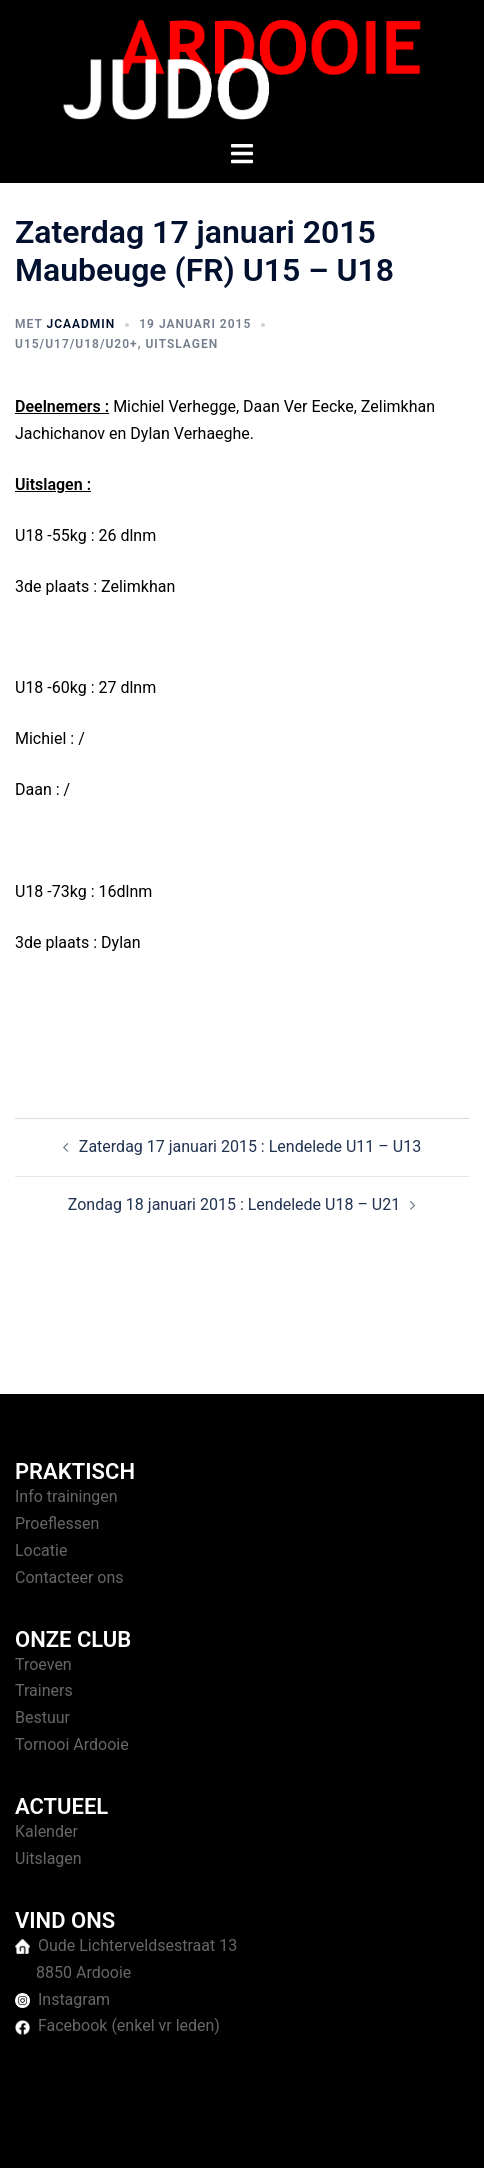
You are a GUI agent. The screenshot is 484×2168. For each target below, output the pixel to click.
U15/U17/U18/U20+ (76, 344)
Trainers (44, 1690)
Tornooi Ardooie (72, 1744)
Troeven (43, 1664)
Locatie (41, 1550)
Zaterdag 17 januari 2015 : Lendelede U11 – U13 (250, 1146)
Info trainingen (66, 1496)
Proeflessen (57, 1523)
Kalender (46, 1831)
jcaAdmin (80, 324)
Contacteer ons (69, 1577)
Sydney (423, 2132)
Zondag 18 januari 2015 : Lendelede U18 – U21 (234, 1204)
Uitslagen (181, 344)
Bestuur (42, 1717)
